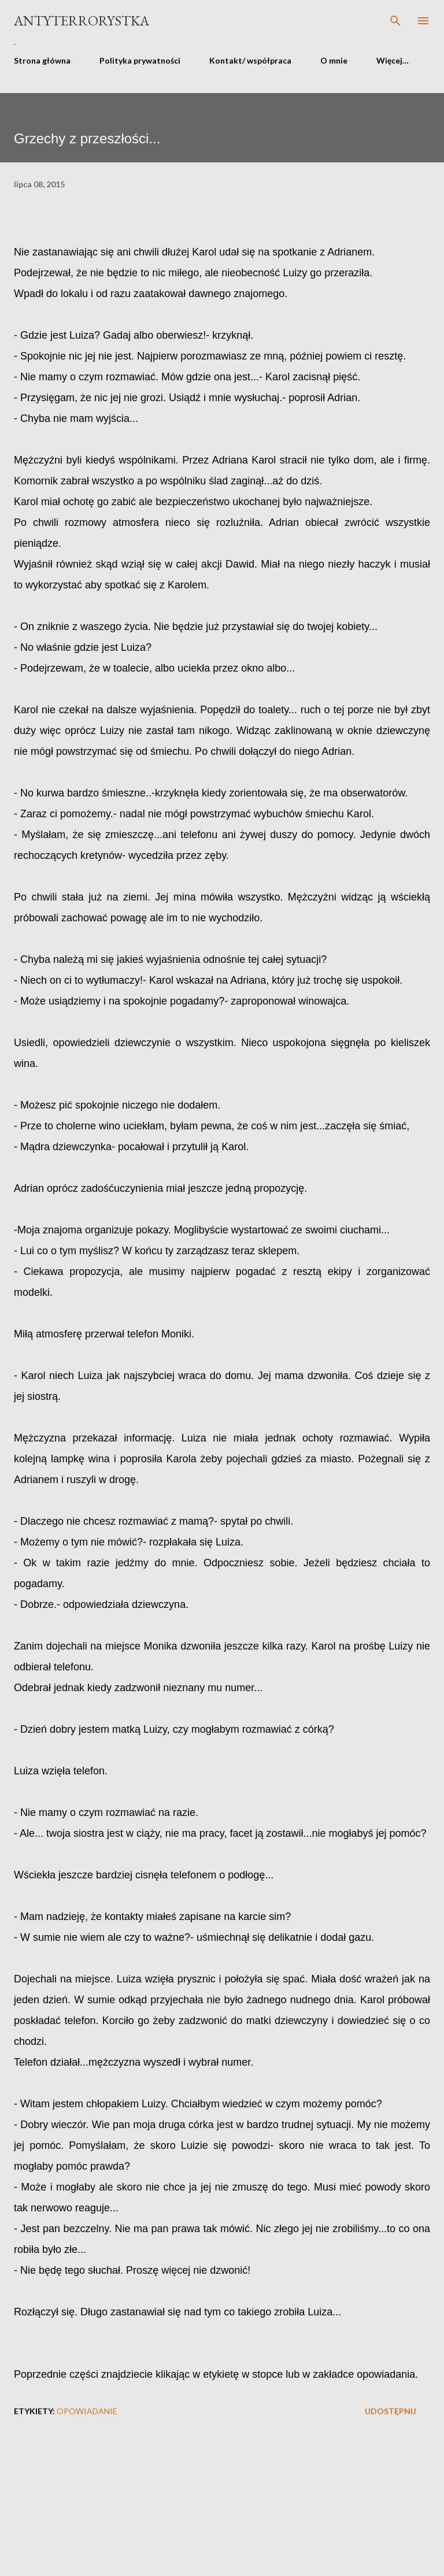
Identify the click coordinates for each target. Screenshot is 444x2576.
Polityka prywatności (139, 60)
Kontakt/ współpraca (250, 60)
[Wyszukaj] (395, 21)
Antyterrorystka (81, 20)
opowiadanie (87, 2411)
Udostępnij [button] (390, 2411)
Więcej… (392, 60)
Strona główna (42, 60)
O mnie (333, 60)
